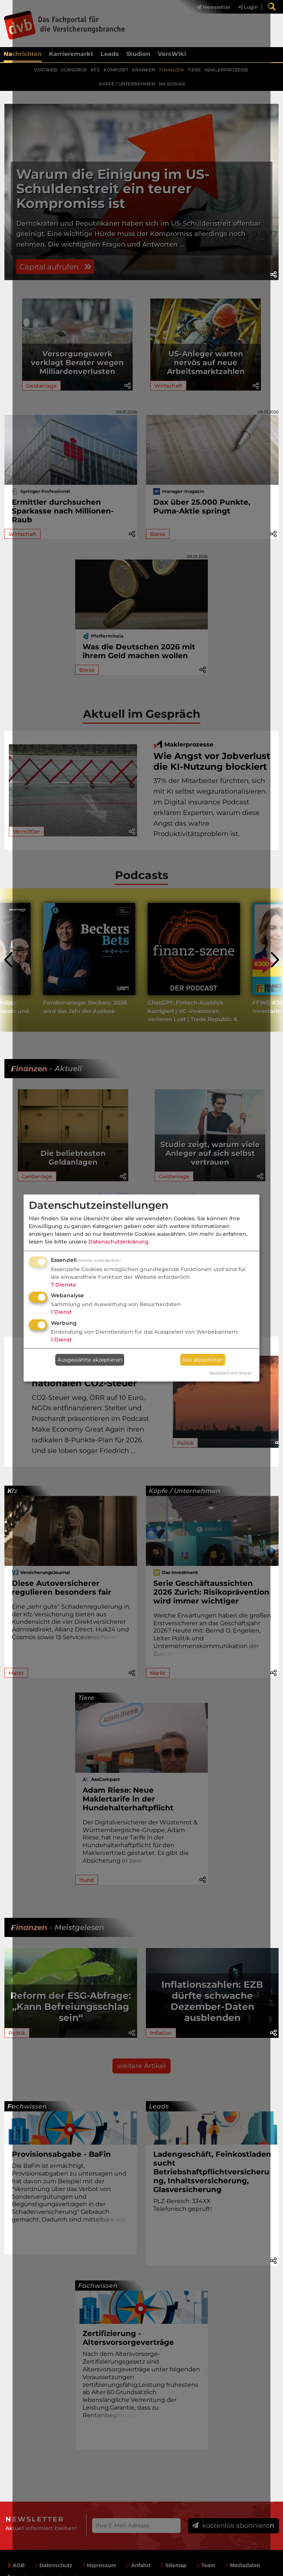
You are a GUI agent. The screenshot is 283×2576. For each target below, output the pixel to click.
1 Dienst (61, 1312)
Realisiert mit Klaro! (230, 1373)
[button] (273, 289)
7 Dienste (63, 1284)
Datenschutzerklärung (118, 1241)
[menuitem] (270, 7)
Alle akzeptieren (202, 1359)
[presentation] (9, 975)
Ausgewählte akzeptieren (89, 1359)
